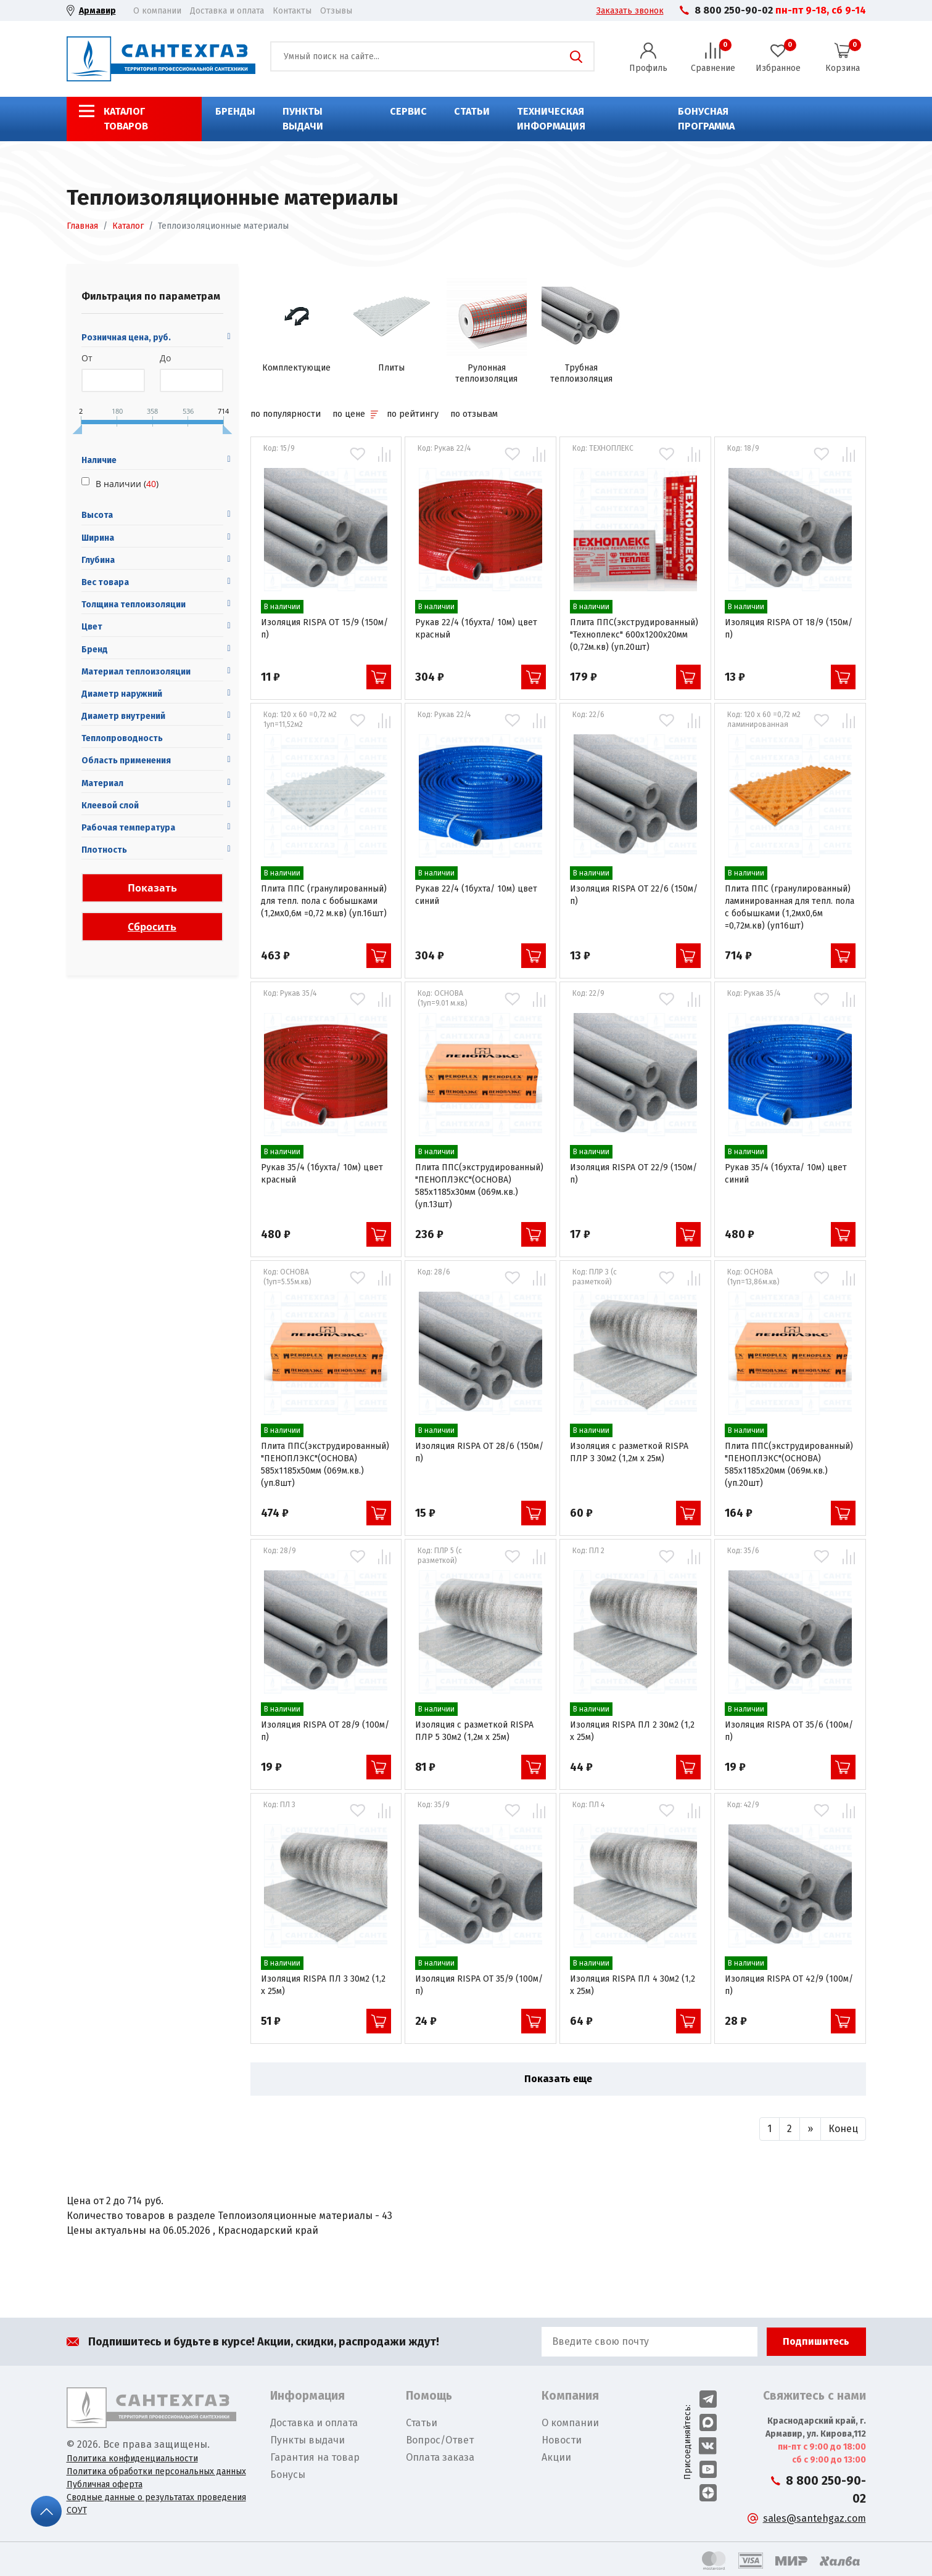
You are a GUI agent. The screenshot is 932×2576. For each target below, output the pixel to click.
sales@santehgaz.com (814, 2518)
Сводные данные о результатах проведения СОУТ (156, 2504)
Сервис (408, 111)
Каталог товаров (126, 118)
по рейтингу (413, 414)
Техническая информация (551, 118)
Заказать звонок (630, 11)
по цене (354, 414)
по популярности (285, 414)
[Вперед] (810, 2129)
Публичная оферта (104, 2484)
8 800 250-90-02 (734, 10)
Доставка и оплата (227, 11)
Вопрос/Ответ (440, 2440)
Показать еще (558, 2079)
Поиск (576, 56)
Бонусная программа (706, 118)
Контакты (292, 11)
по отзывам (474, 414)
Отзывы (336, 11)
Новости (562, 2440)
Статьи (472, 111)
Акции (556, 2457)
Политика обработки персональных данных (156, 2471)
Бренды (235, 111)
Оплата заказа (440, 2457)
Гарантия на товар (315, 2457)
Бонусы (287, 2474)
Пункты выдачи (302, 118)
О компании (157, 11)
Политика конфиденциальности (132, 2458)
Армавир (97, 11)
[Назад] (769, 2129)
